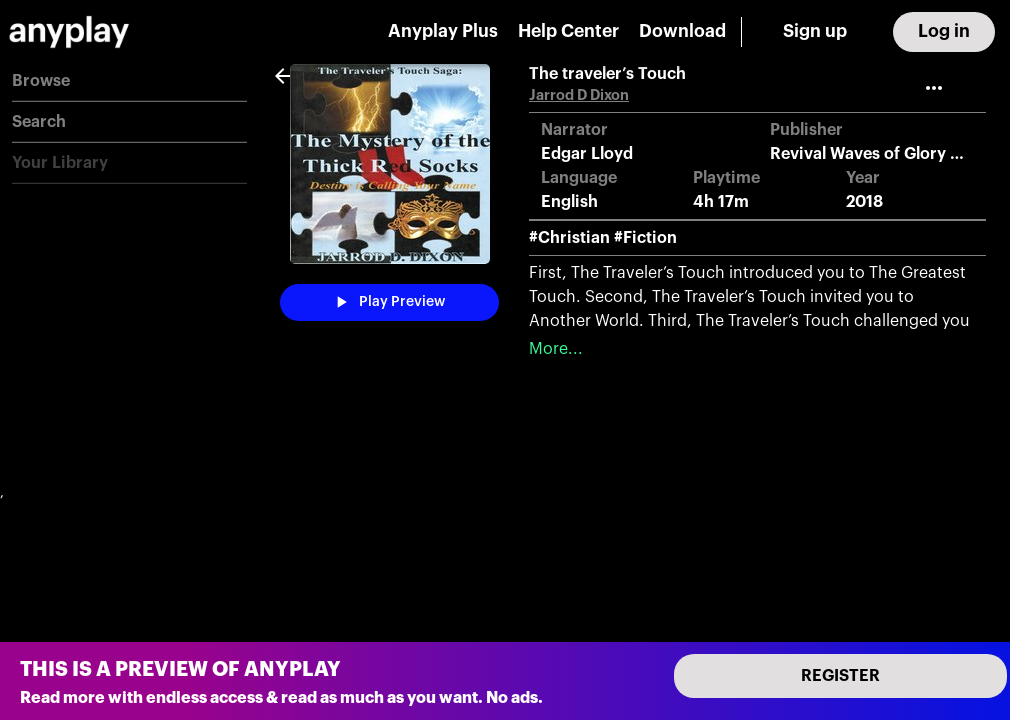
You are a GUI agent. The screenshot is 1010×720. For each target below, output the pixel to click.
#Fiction (645, 238)
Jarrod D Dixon (579, 95)
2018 (864, 202)
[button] (129, 81)
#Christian (569, 238)
